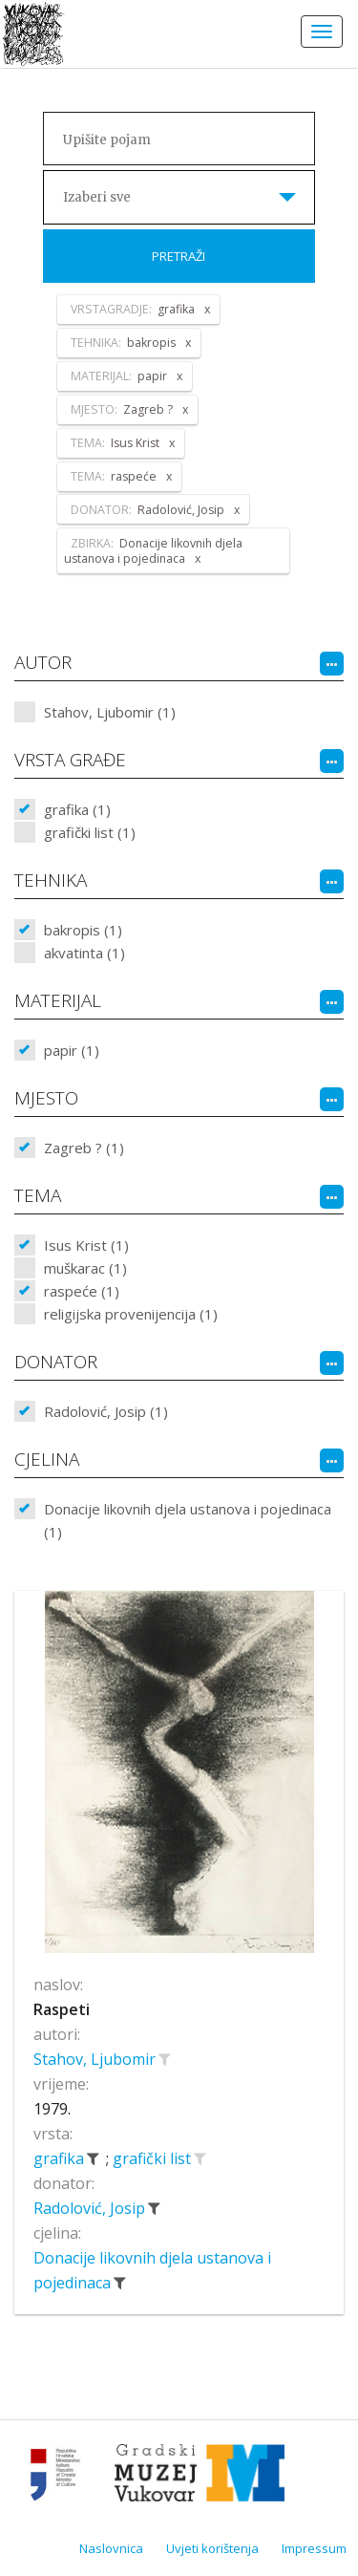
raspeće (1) (81, 1290)
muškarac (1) (85, 1267)
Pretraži (178, 256)
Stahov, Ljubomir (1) (110, 711)
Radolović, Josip (91, 2208)
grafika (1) (77, 809)
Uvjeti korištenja (212, 2548)
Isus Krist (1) (86, 1245)
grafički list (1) (90, 832)
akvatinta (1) (84, 952)
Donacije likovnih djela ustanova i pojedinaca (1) (187, 1520)
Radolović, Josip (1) (106, 1411)
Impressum (314, 2548)
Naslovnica (111, 2548)
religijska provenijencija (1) (131, 1313)
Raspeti (61, 2009)
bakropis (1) (83, 929)
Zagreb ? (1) (84, 1147)
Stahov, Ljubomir (96, 2059)
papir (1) (71, 1050)
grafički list (154, 2158)
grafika (60, 2158)
